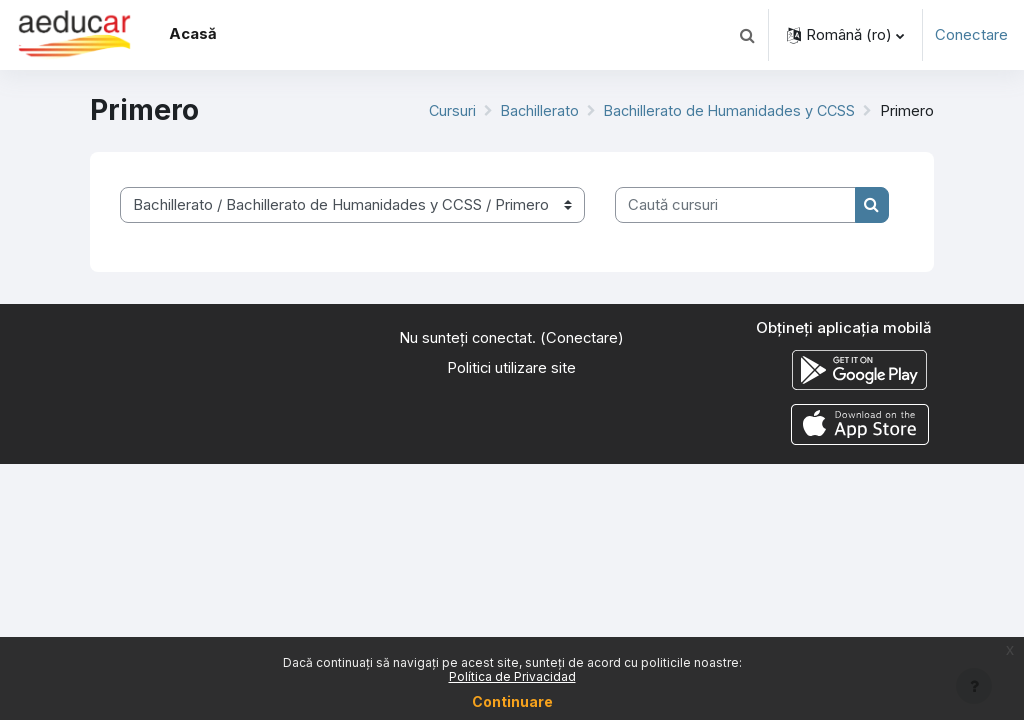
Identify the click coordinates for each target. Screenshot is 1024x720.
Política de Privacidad (512, 676)
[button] (747, 35)
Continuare (512, 701)
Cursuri (445, 111)
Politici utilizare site (512, 368)
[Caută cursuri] (735, 205)
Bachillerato (534, 111)
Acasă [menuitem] (193, 34)
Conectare (971, 35)
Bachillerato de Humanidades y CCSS (727, 111)
